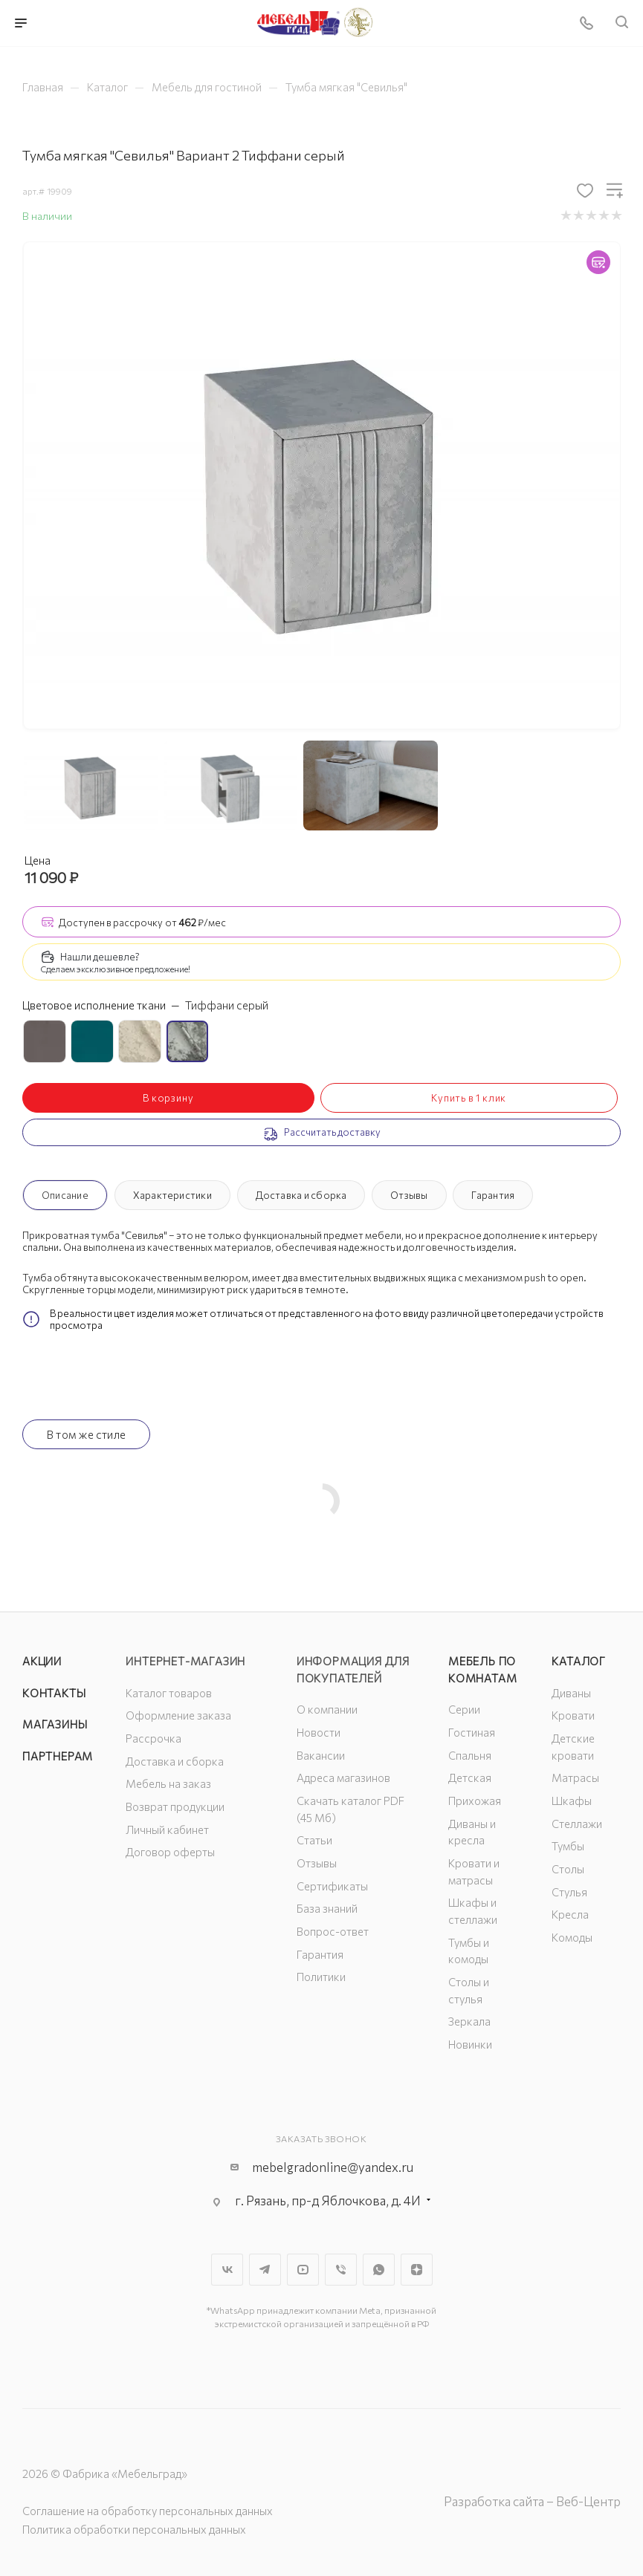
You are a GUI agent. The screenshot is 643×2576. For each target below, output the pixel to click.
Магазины (54, 1724)
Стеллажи (577, 1823)
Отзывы (408, 1195)
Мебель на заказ (168, 1783)
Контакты (53, 1693)
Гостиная (471, 1732)
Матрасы (575, 1777)
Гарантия (492, 1195)
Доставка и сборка (301, 1195)
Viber (341, 2270)
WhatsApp (379, 2270)
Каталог (579, 1661)
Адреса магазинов (343, 1777)
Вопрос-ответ (333, 1931)
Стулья (569, 1892)
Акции (42, 1661)
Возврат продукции (175, 1806)
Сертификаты (332, 1886)
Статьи (314, 1840)
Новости (318, 1732)
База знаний (327, 1908)
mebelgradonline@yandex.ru (332, 2167)
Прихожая (474, 1800)
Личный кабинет (167, 1829)
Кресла (570, 1914)
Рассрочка (153, 1738)
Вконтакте (227, 2270)
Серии (464, 1709)
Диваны (571, 1693)
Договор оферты (170, 1851)
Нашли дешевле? (100, 957)
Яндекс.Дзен (417, 2270)
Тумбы (568, 1846)
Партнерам (57, 1756)
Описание (65, 1195)
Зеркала (469, 2021)
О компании (327, 1709)
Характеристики (172, 1195)
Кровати (573, 1715)
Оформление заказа (178, 1715)
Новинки (470, 2044)
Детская (469, 1777)
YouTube (303, 2270)
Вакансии (321, 1755)
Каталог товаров (169, 1693)
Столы (568, 1869)
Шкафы (572, 1800)
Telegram (265, 2270)
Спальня (469, 1755)
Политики (321, 1976)
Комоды (572, 1937)
